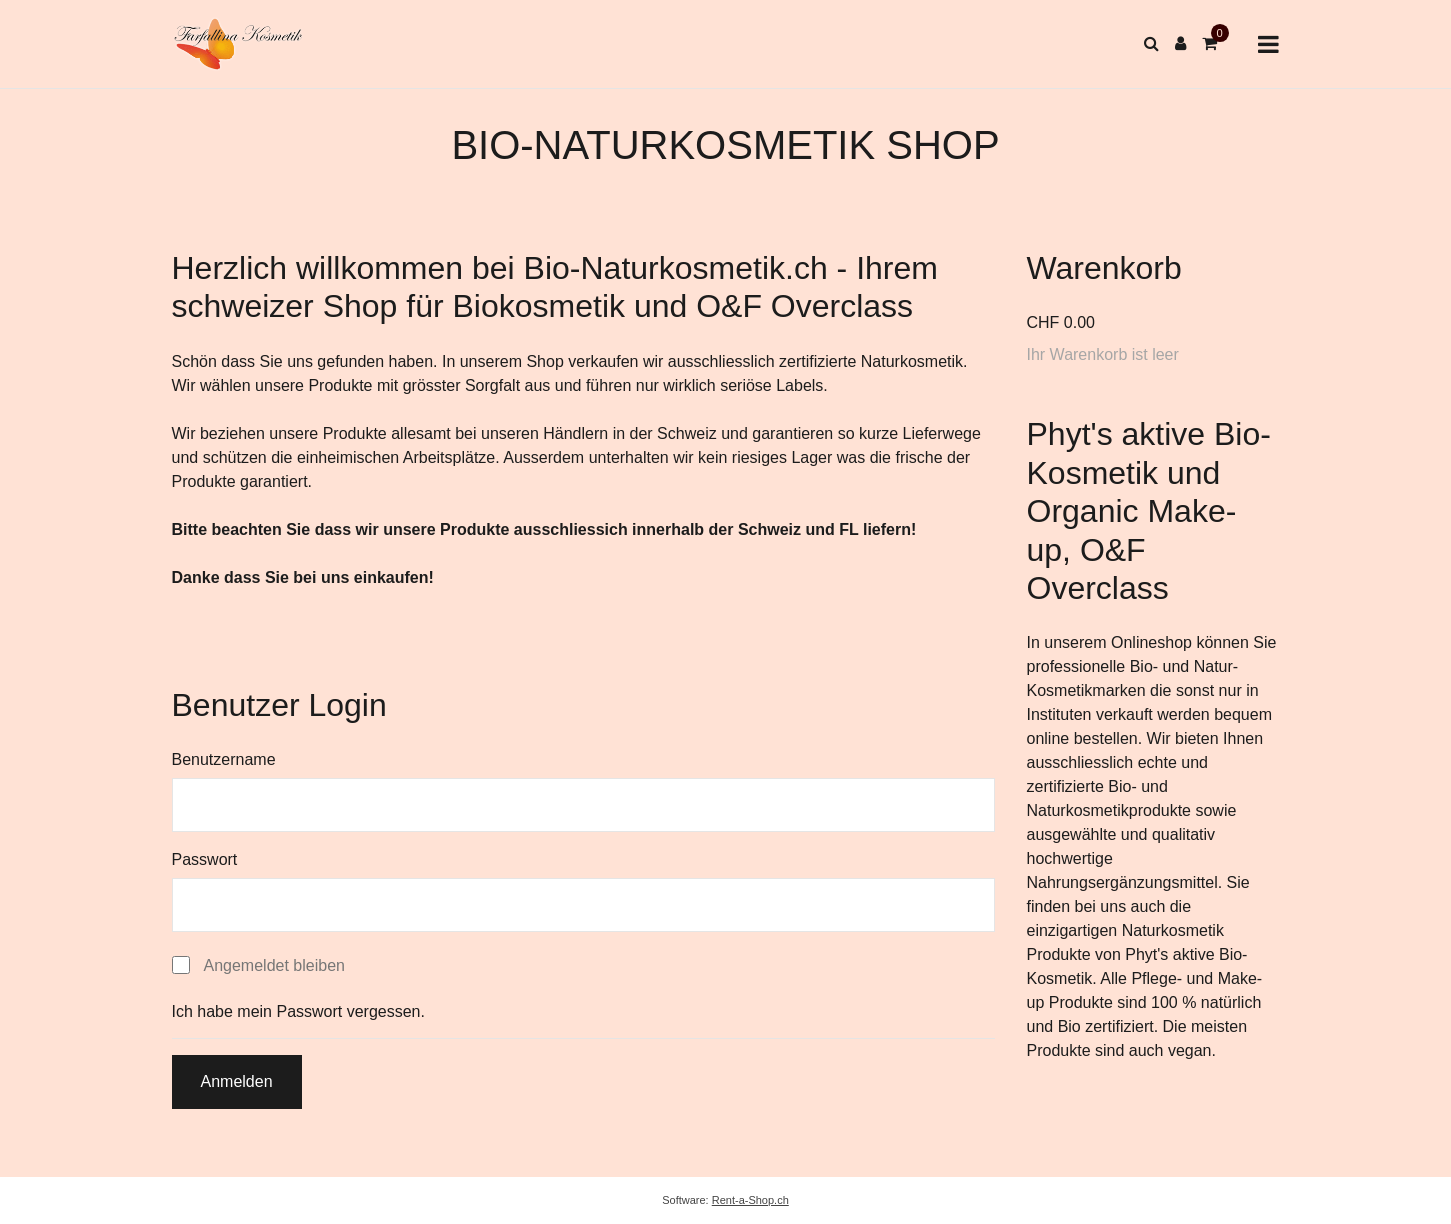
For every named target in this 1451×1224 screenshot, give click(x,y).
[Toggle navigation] (1268, 44)
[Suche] (1151, 44)
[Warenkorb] (1209, 44)
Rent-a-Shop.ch (750, 1200)
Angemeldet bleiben (274, 965)
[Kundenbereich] (1180, 44)
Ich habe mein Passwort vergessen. (298, 1011)
